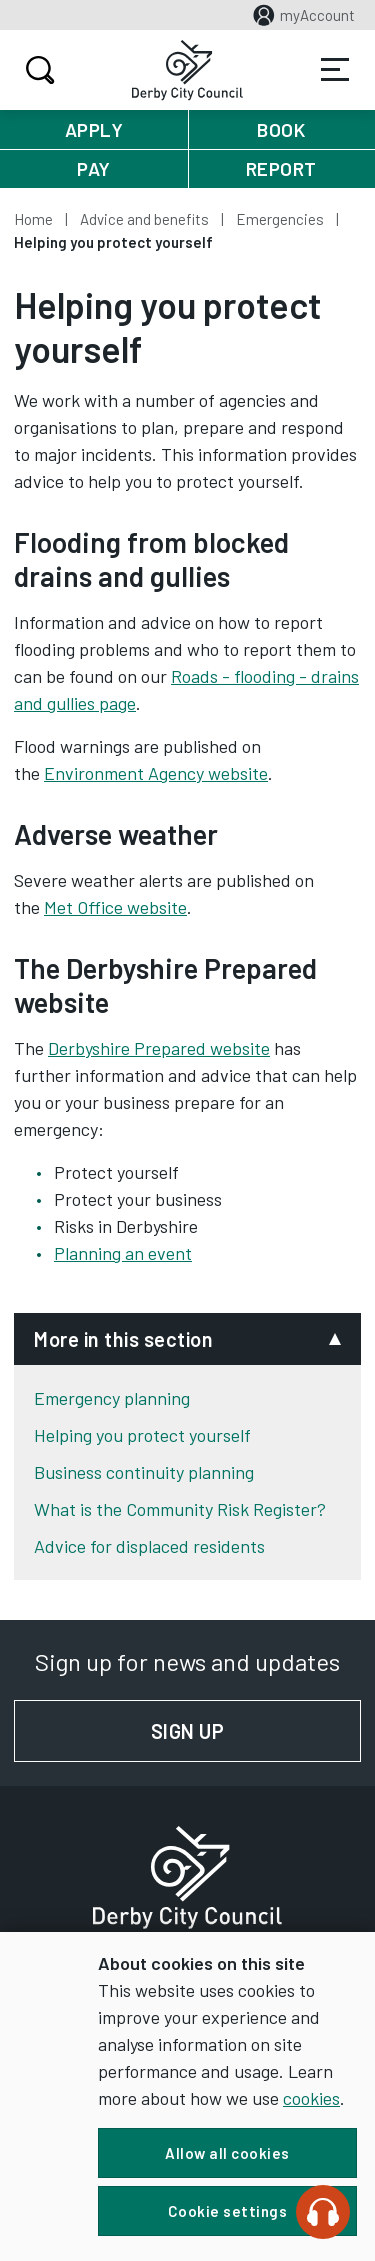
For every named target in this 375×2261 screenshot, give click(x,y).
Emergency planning (112, 1398)
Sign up (256, 1731)
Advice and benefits (144, 219)
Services (335, 70)
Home (33, 219)
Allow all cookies (227, 2153)
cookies (311, 2098)
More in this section (123, 1339)
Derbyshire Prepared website (159, 1048)
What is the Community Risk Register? (180, 1509)
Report (281, 168)
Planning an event (123, 1253)
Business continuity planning (144, 1472)
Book (281, 129)
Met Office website (115, 907)
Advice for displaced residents (149, 1546)
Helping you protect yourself (142, 1435)
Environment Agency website (156, 773)
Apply (94, 129)
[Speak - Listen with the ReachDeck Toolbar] (323, 2212)
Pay (94, 168)
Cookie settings (228, 2211)
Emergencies (280, 219)
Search (37, 70)
